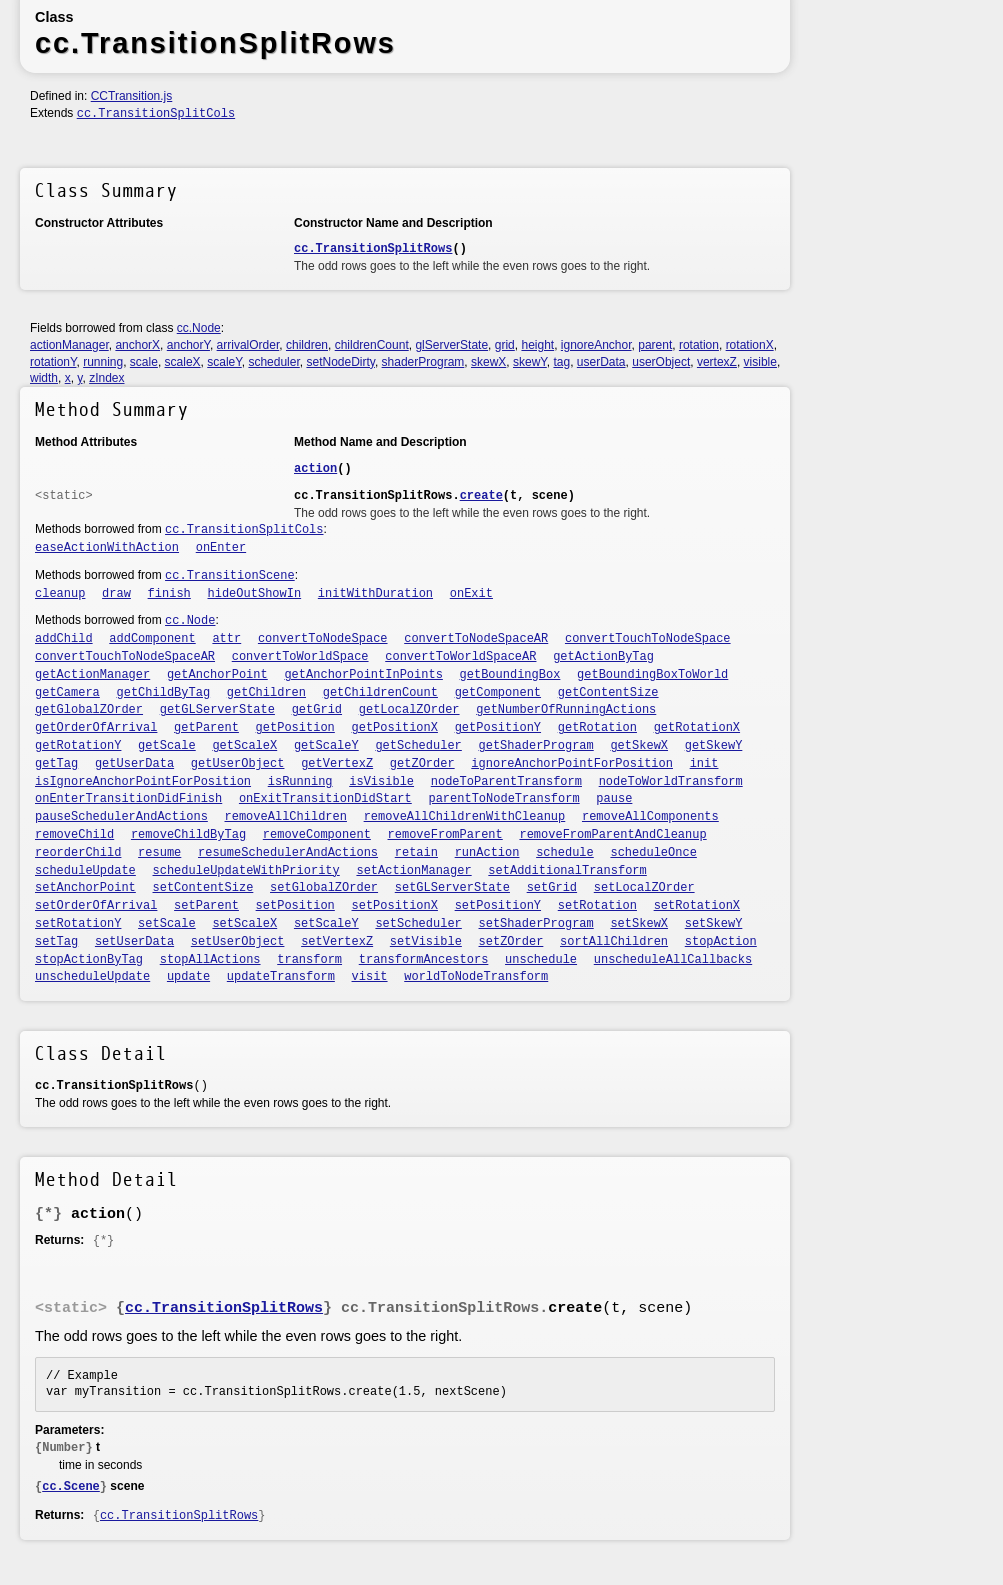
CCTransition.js (132, 96)
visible (760, 362)
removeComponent (317, 835)
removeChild (74, 835)
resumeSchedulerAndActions (288, 853)
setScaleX (244, 924)
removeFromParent (445, 835)
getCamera (67, 693)
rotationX (750, 345)
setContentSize (203, 888)
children (307, 345)
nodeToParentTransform (506, 782)
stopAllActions (210, 960)
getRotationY (78, 746)
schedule (565, 853)
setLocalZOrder (644, 888)
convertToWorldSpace (300, 657)
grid (505, 345)
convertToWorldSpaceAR (460, 657)
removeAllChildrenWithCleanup (465, 817)
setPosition (295, 906)
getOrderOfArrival (96, 728)
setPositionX (395, 906)
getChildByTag (164, 693)
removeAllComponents (650, 817)
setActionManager (413, 871)
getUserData (134, 764)
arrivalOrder (248, 345)
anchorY (188, 345)
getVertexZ (337, 764)
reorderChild (78, 853)
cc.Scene (71, 1487)
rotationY (53, 362)
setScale (167, 924)
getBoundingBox (510, 675)
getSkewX (639, 746)
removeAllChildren (286, 817)
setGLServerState (452, 888)
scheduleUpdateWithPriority (246, 871)
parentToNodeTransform (503, 799)
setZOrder (511, 942)
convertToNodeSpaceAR (476, 639)
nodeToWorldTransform (671, 782)
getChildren (266, 693)
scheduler (273, 362)
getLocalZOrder (409, 710)
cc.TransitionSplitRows (373, 249)
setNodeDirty (340, 362)
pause (614, 799)
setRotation (597, 906)
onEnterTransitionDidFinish (128, 799)
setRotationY (78, 924)
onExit (471, 594)
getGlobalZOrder (89, 710)
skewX (488, 362)
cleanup (60, 594)
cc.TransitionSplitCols (156, 114)
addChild (64, 639)
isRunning (300, 782)
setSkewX (639, 924)
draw (116, 594)
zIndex (106, 378)
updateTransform (281, 977)
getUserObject (238, 764)
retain (416, 853)
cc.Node (199, 328)
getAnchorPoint (217, 675)
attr (226, 639)
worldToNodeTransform (476, 977)
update (188, 977)
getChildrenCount (380, 693)
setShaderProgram (536, 924)
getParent (206, 728)
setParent (206, 906)
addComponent (152, 639)
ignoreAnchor (596, 345)
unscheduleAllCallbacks (673, 960)
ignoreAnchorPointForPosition (572, 764)
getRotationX (697, 728)
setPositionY (498, 906)
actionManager (69, 345)
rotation (699, 345)
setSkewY (714, 924)
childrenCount (372, 345)
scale (144, 362)
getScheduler (418, 746)
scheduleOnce (653, 853)
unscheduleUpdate (92, 977)
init (704, 764)
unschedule (541, 960)
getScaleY (326, 746)
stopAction (721, 942)
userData (601, 362)
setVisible (426, 942)
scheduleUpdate (85, 871)
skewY (530, 362)
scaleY (224, 362)
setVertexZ (337, 942)
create (481, 496)
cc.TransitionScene (230, 576)
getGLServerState (217, 710)
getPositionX (395, 728)
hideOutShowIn (255, 594)
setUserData (134, 942)
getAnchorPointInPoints (363, 675)
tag (561, 362)
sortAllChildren (614, 942)
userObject (661, 362)
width (44, 378)
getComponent (498, 693)
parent (655, 345)
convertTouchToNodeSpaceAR (125, 657)
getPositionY (498, 728)
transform (309, 960)
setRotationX (697, 906)
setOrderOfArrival (96, 906)
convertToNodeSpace (323, 639)
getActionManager (92, 675)
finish (169, 594)
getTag (56, 764)
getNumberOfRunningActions (566, 710)
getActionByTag (603, 657)
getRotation (597, 728)
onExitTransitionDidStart (325, 799)
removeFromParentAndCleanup (612, 835)
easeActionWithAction (107, 548)
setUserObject (238, 942)
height (537, 345)
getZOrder (422, 764)
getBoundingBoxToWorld (652, 675)
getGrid (317, 710)
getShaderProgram (536, 746)
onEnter (221, 548)
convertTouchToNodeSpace (648, 639)
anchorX (137, 345)
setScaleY (326, 924)
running (103, 362)
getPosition (295, 728)
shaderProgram (423, 362)
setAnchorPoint (85, 888)
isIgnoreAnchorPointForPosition (143, 782)
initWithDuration (375, 594)
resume (159, 853)
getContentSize (608, 693)
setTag (56, 942)
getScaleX (244, 746)
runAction (487, 853)
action (315, 469)
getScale (167, 746)
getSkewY (714, 746)
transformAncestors (424, 960)
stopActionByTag (89, 960)
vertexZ (717, 362)
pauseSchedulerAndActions (121, 817)
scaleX (183, 362)
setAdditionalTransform (567, 871)
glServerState (451, 345)
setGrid (552, 888)
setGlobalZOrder (324, 888)
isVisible (381, 782)
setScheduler (418, 924)
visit (370, 977)
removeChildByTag (188, 835)
